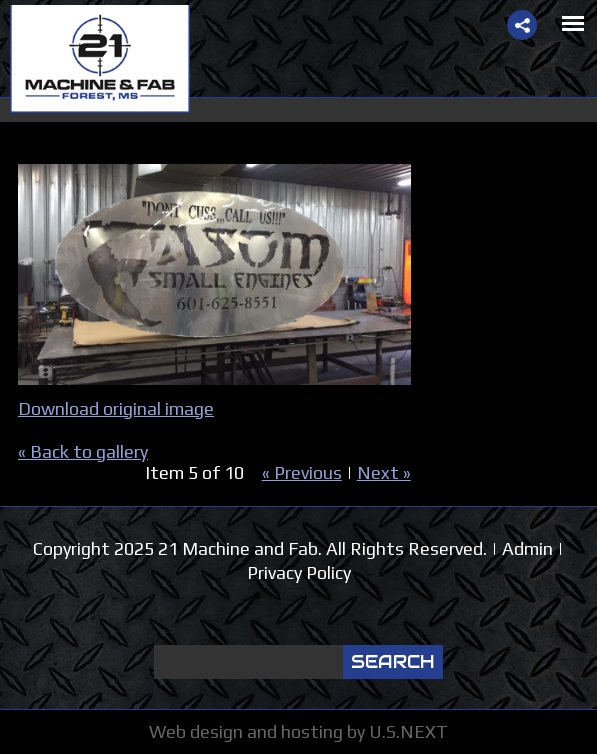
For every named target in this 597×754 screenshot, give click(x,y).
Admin (527, 548)
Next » (384, 472)
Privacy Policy (299, 572)
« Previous (302, 472)
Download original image (116, 408)
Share (522, 25)
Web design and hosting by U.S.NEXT (298, 731)
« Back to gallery (83, 451)
